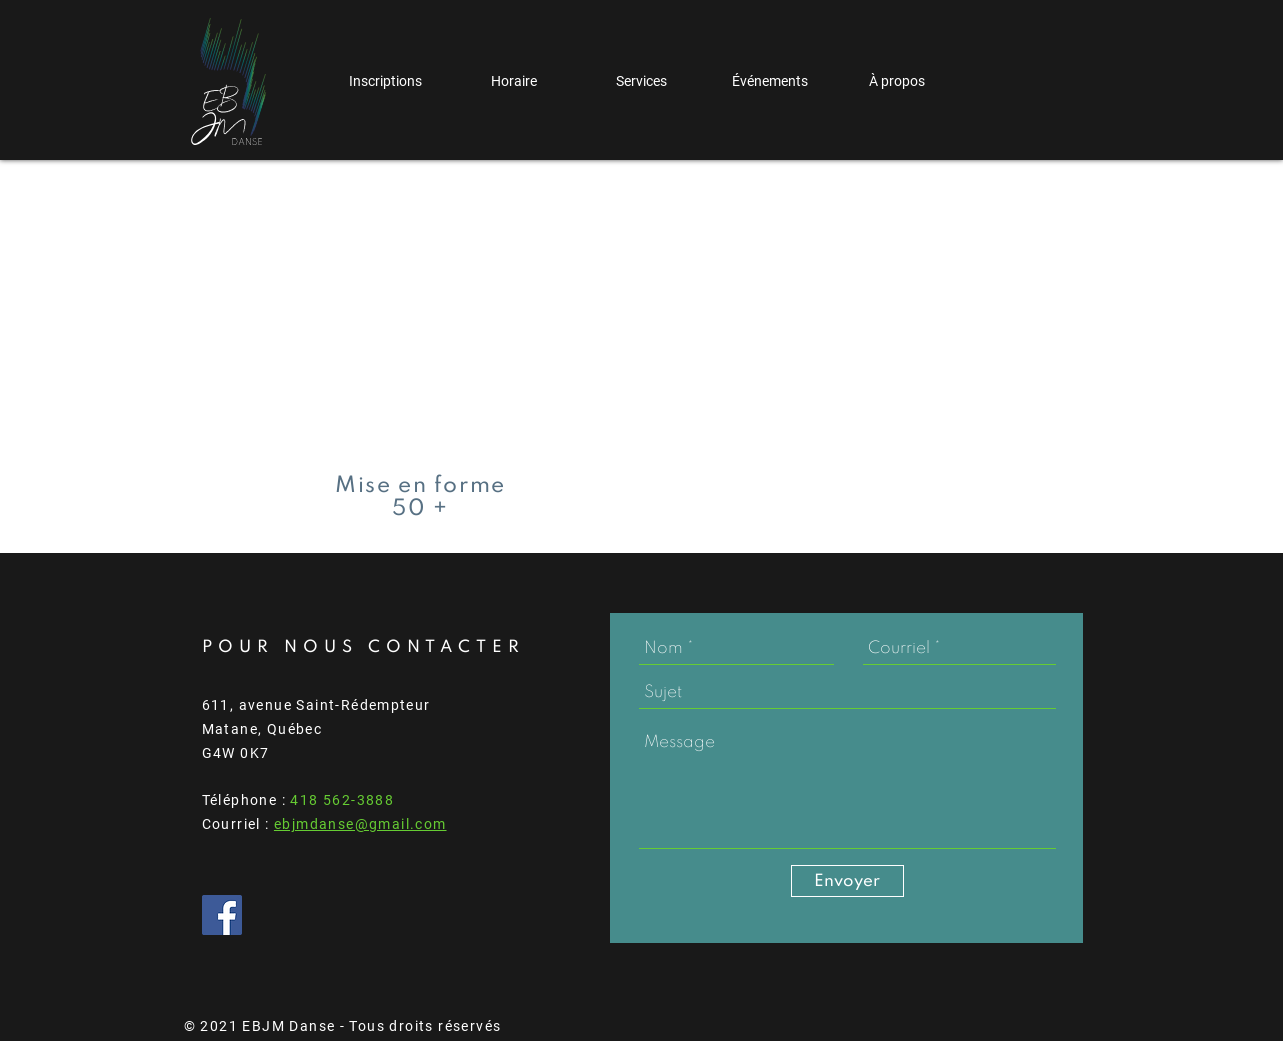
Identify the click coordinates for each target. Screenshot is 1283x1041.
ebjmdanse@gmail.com (360, 824)
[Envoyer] (847, 881)
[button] (386, 81)
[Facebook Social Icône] (222, 915)
